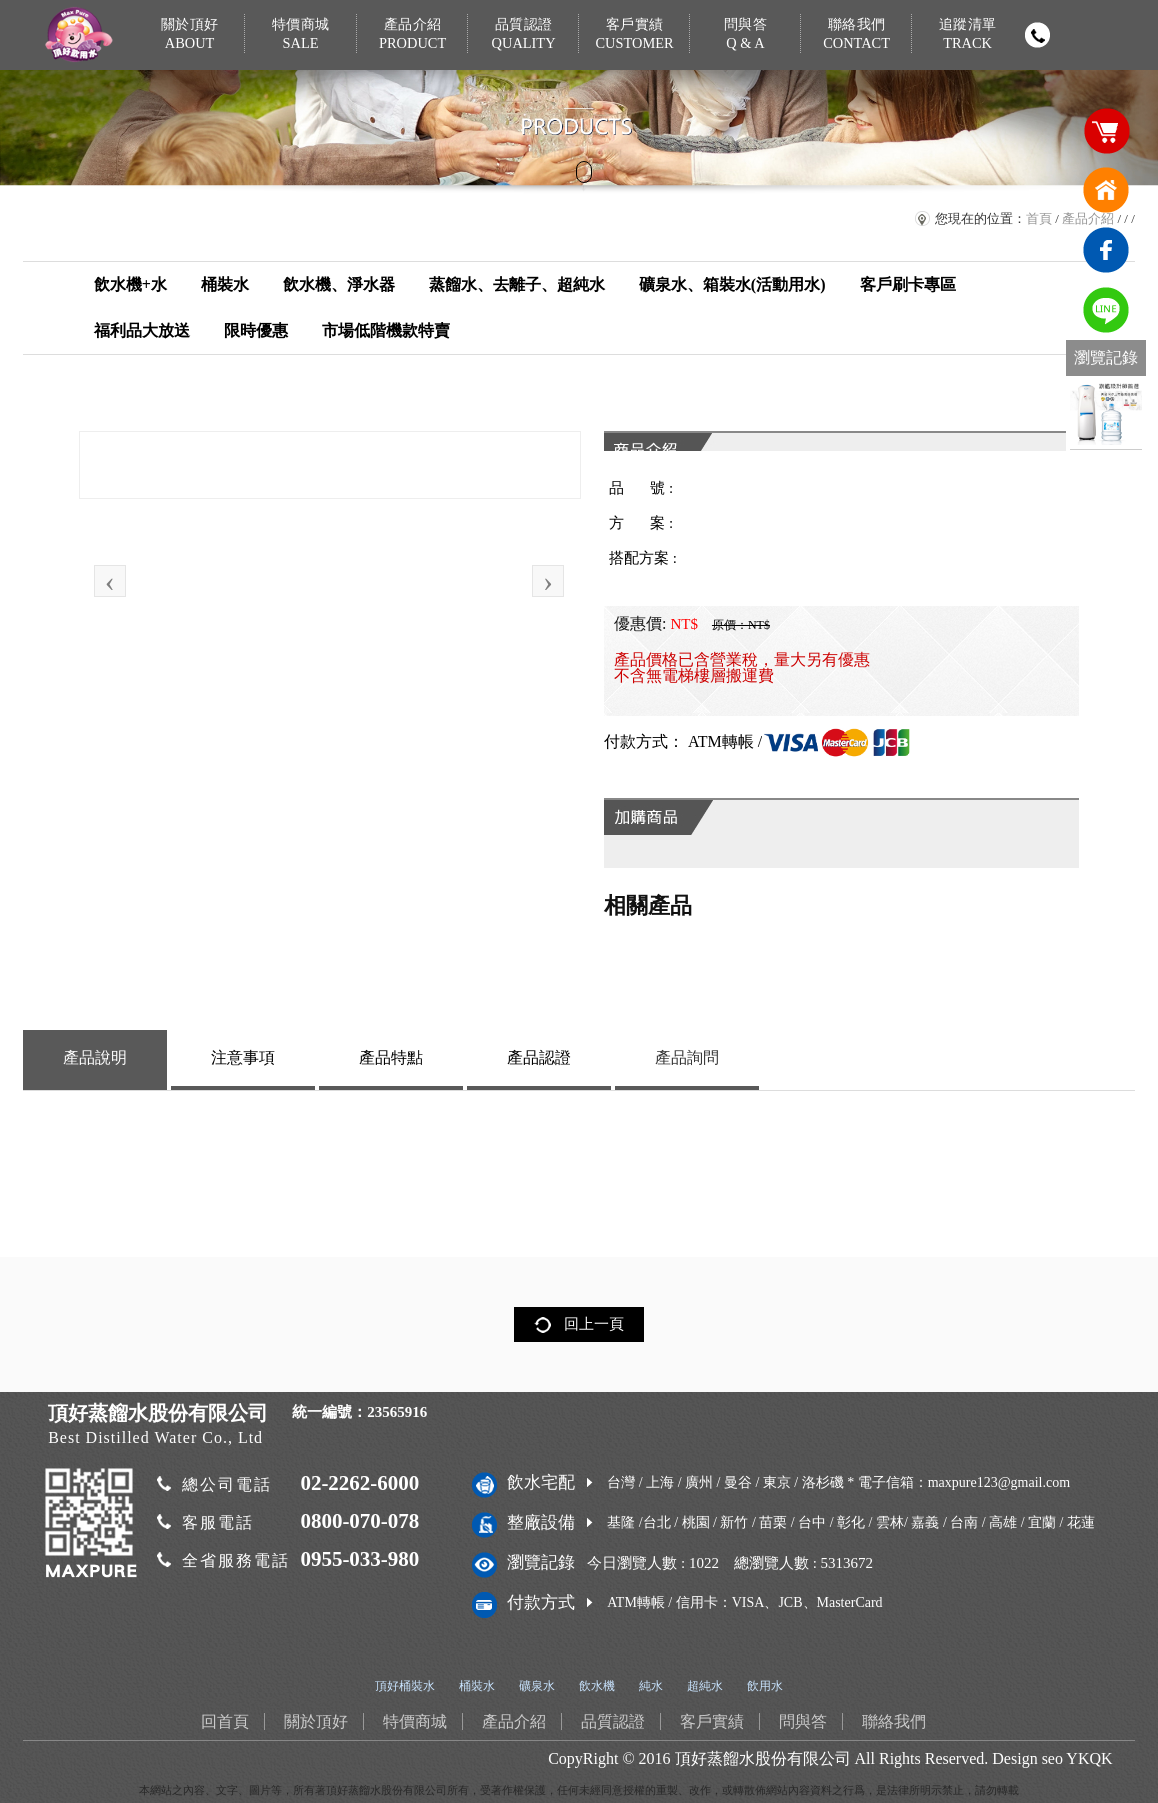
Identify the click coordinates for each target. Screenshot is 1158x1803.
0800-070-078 (359, 1521)
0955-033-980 (359, 1559)
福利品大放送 (142, 330)
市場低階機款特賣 (386, 330)
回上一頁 (594, 1324)
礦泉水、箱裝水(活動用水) (732, 284)
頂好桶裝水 (405, 1686)
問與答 (745, 34)
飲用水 (765, 1686)
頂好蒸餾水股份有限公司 (763, 1758)
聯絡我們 (856, 34)
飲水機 (597, 1686)
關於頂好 (189, 34)
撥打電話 (1038, 35)
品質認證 (523, 34)
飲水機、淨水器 (339, 284)
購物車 (1106, 130)
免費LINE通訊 (1106, 310)
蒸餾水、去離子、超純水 (517, 284)
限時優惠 (256, 330)
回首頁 (1106, 190)
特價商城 (301, 34)
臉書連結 (1106, 250)
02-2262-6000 (359, 1483)
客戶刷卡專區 (908, 284)
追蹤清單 (968, 34)
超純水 (705, 1686)
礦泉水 (537, 1686)
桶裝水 (225, 284)
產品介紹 (412, 34)
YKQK (1089, 1758)
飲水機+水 (130, 284)
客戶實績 (634, 34)
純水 (651, 1686)
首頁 (1039, 218)
